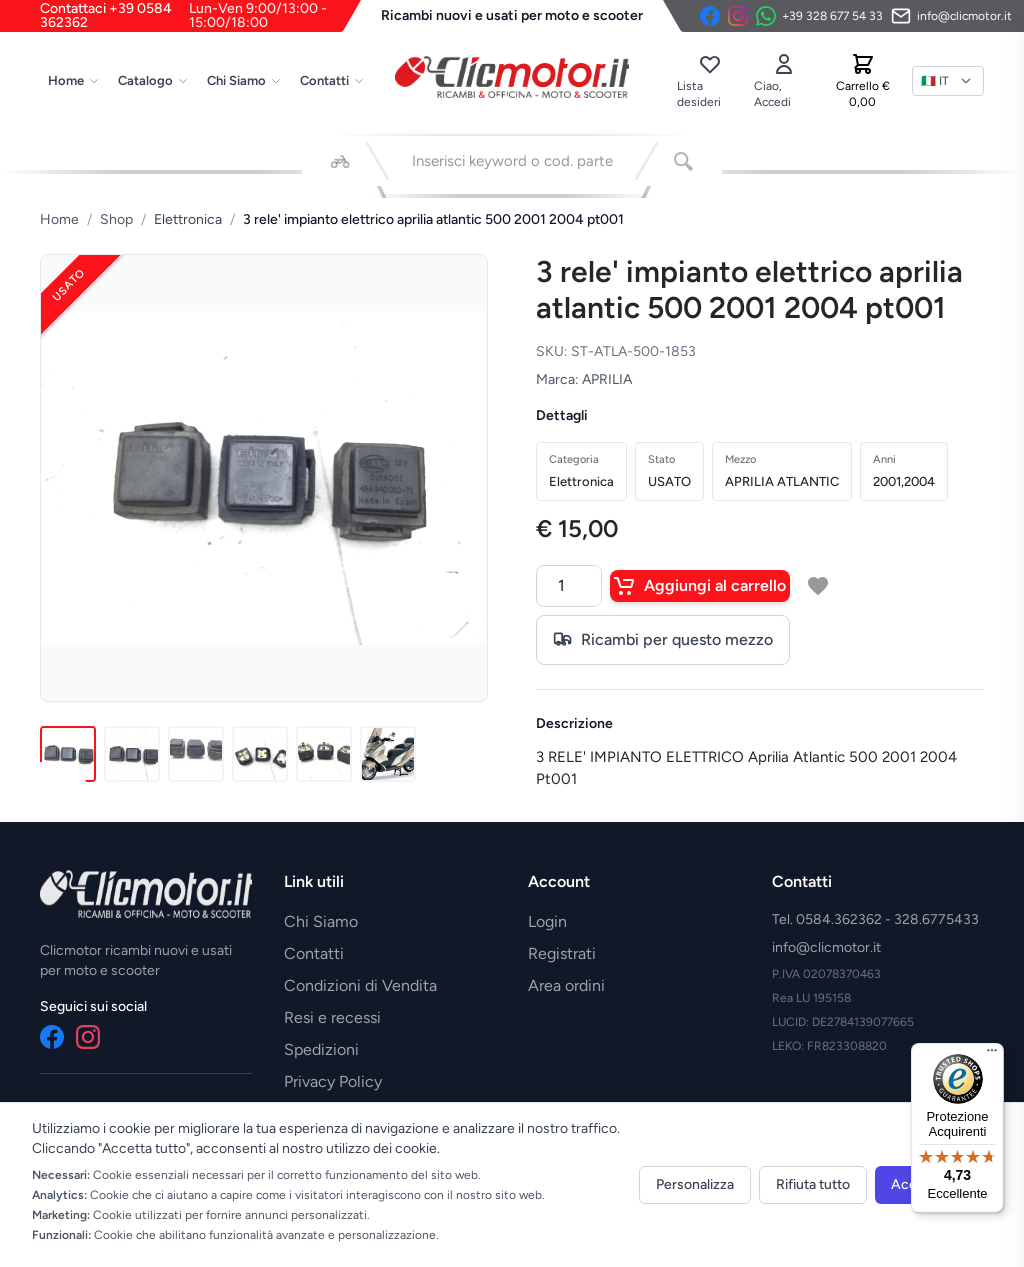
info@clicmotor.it (826, 947)
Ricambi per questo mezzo (663, 640)
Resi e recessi (332, 1017)
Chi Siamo (244, 80)
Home (74, 80)
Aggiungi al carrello (700, 586)
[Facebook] (710, 16)
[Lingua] (948, 81)
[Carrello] (863, 81)
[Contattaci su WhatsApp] (819, 16)
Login (547, 921)
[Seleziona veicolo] (340, 161)
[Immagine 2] (132, 754)
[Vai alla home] (512, 77)
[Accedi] (784, 81)
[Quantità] (569, 586)
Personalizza (695, 1184)
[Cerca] (683, 161)
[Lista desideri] (709, 81)
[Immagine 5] (324, 754)
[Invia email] (951, 16)
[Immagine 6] (388, 754)
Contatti (332, 80)
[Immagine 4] (260, 754)
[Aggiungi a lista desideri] (818, 586)
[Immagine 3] (196, 754)
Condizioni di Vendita (360, 985)
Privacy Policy (333, 1081)
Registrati (562, 953)
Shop (116, 219)
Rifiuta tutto (813, 1184)
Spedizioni (321, 1049)
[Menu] (992, 1055)
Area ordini (566, 985)
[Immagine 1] (68, 754)
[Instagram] (738, 16)
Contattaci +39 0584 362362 (200, 16)
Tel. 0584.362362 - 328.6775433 (875, 919)
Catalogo (153, 80)
